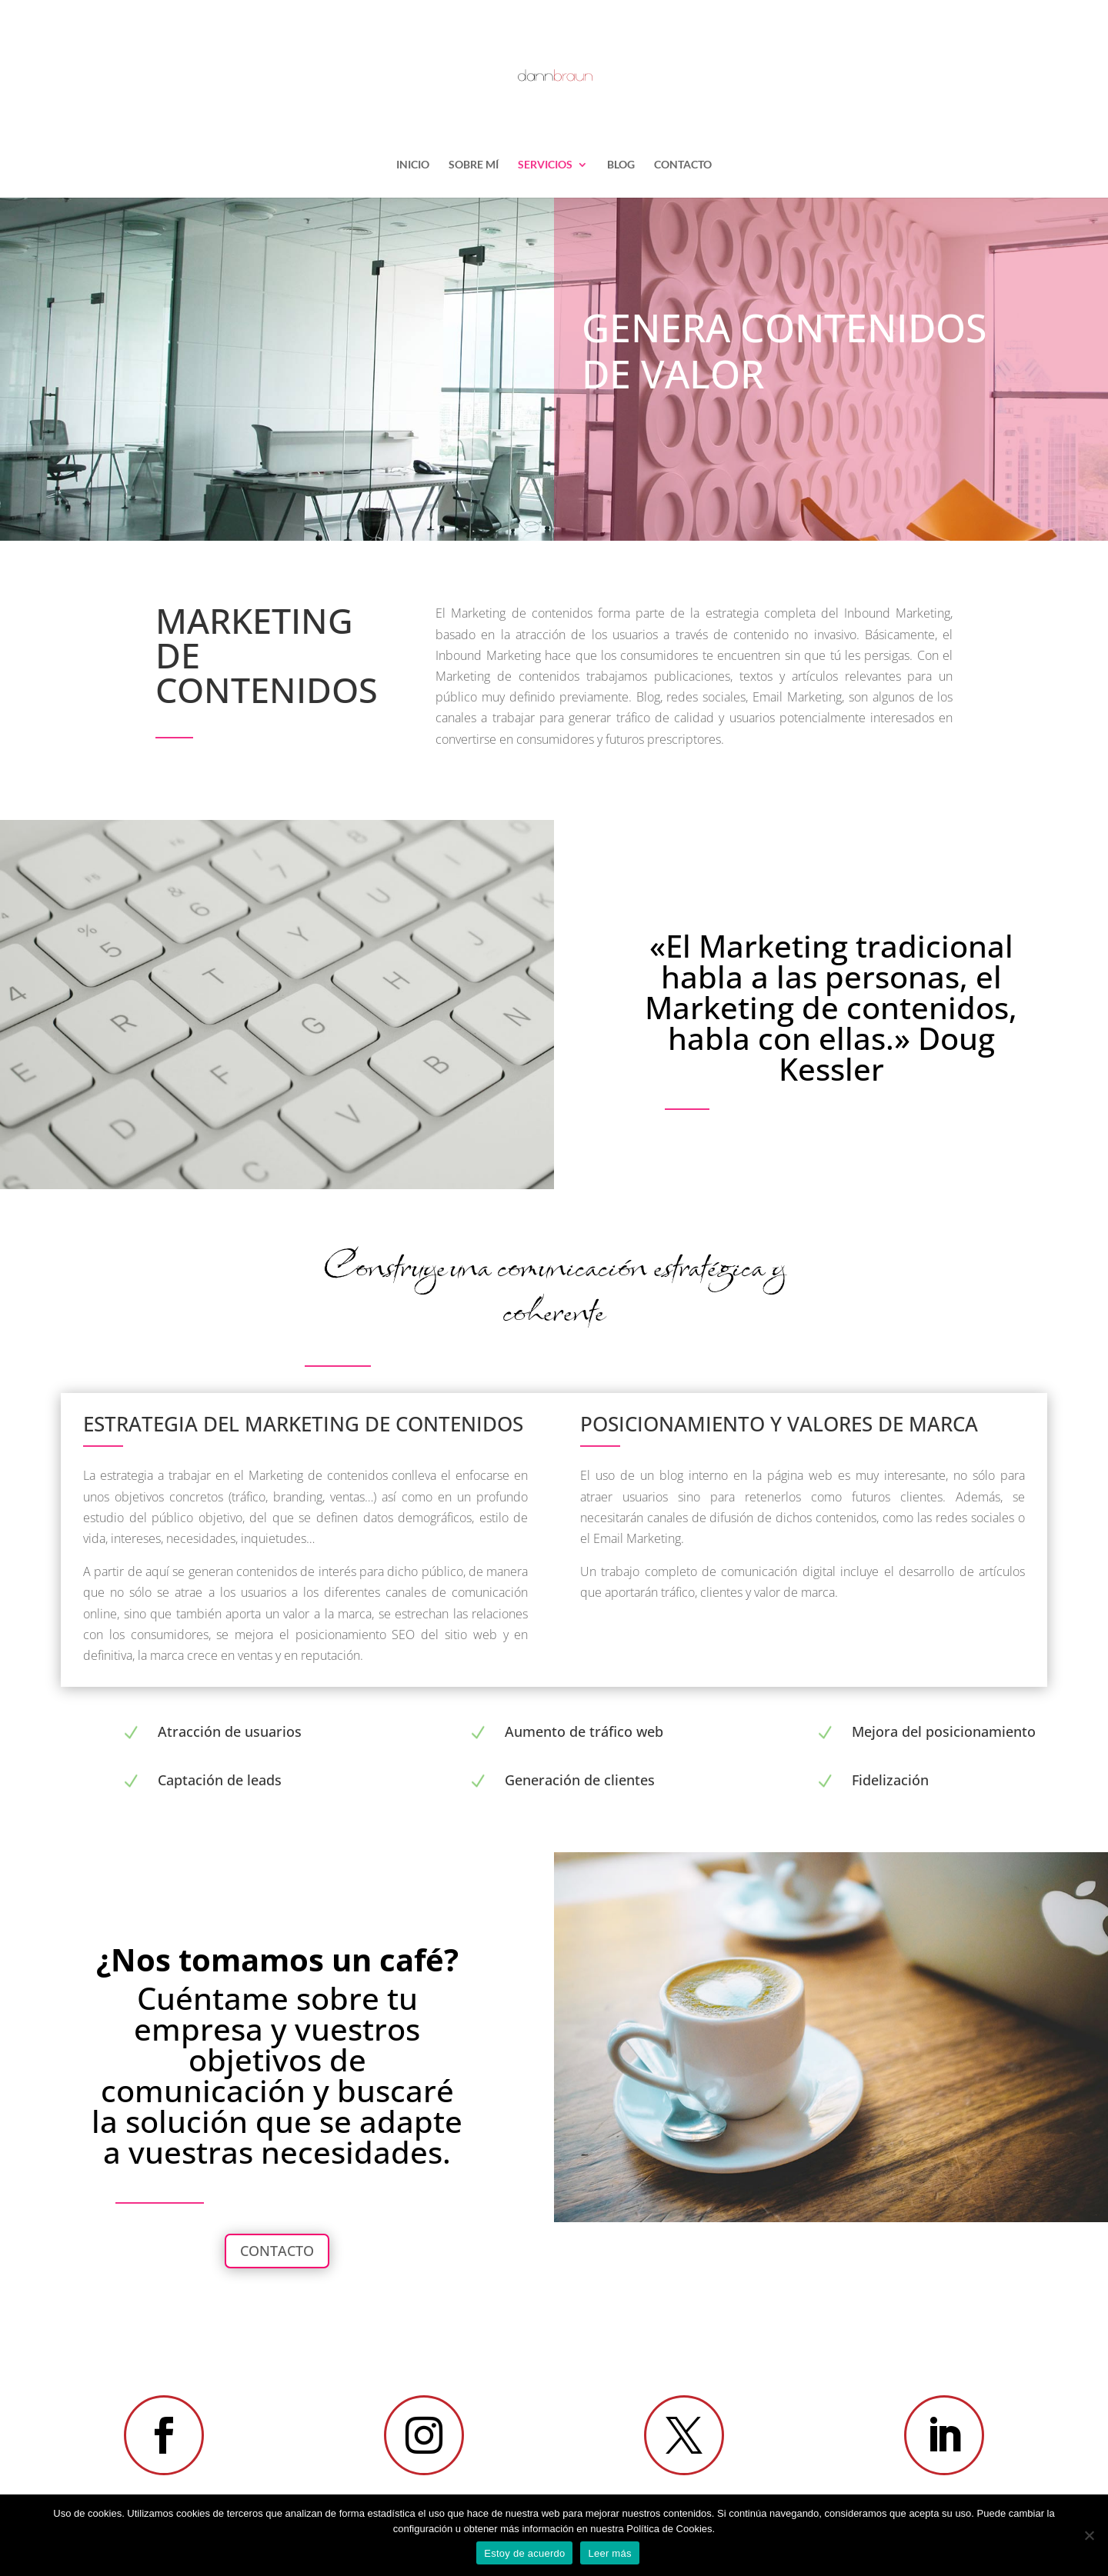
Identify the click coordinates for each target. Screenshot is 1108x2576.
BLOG (621, 165)
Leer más (609, 2553)
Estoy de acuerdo (524, 2553)
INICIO (412, 165)
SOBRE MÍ (474, 165)
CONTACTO (683, 165)
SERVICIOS (545, 165)
